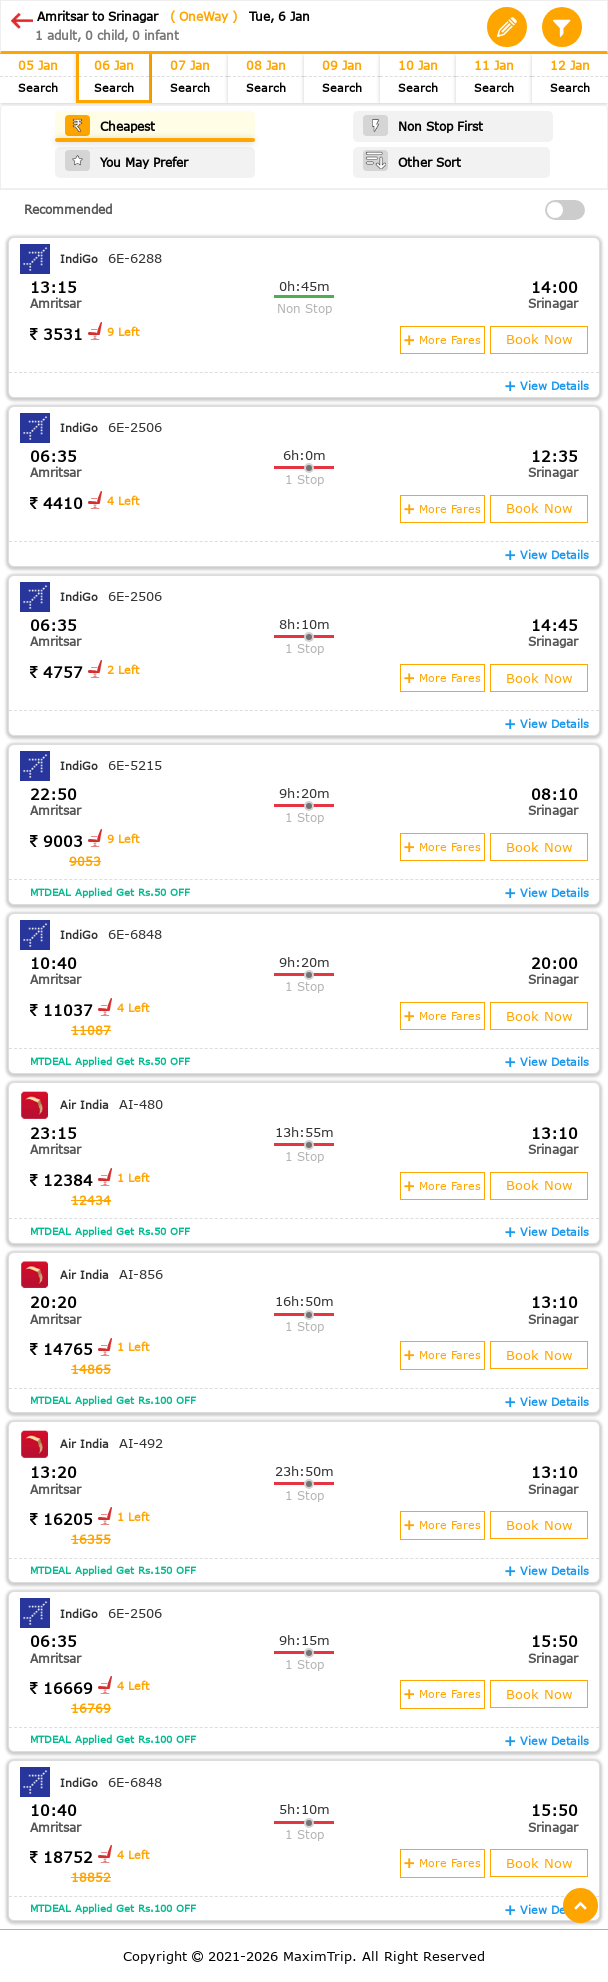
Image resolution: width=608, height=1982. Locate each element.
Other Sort (412, 160)
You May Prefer (126, 160)
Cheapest (110, 125)
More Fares (441, 338)
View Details (547, 384)
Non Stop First (423, 125)
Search (38, 88)
